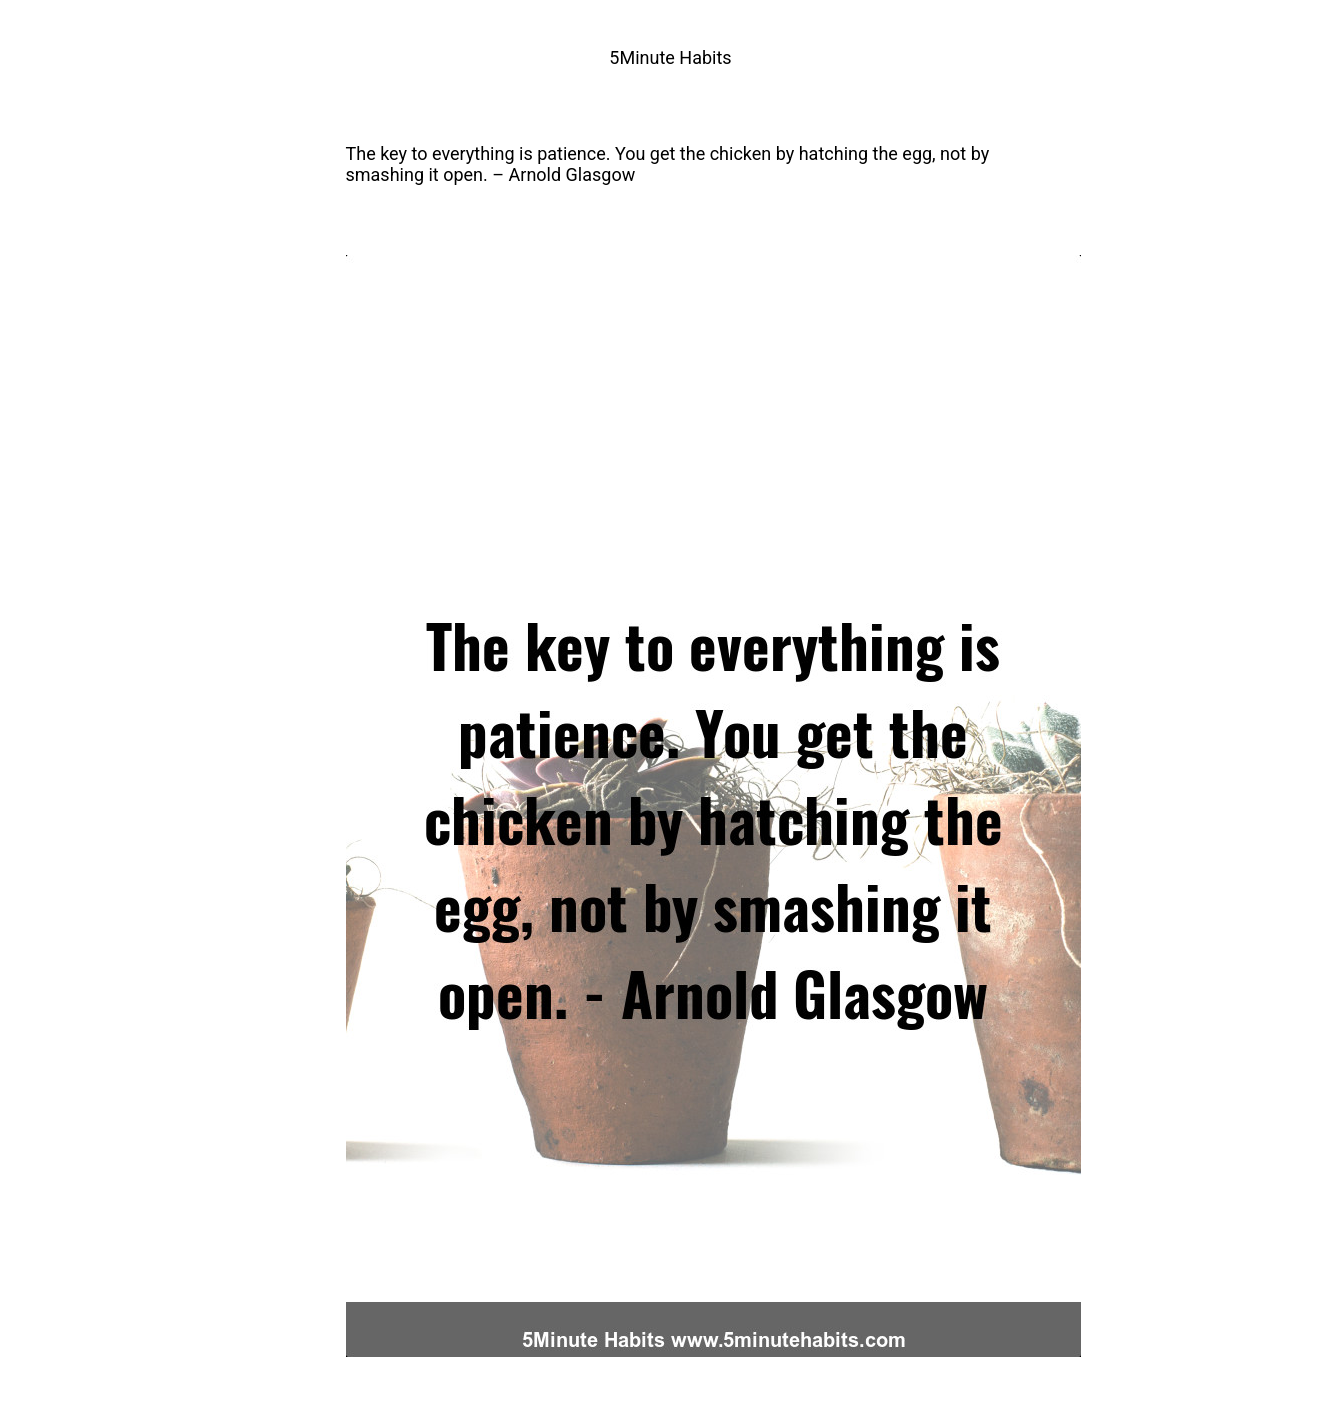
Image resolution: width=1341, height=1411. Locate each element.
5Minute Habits (670, 57)
